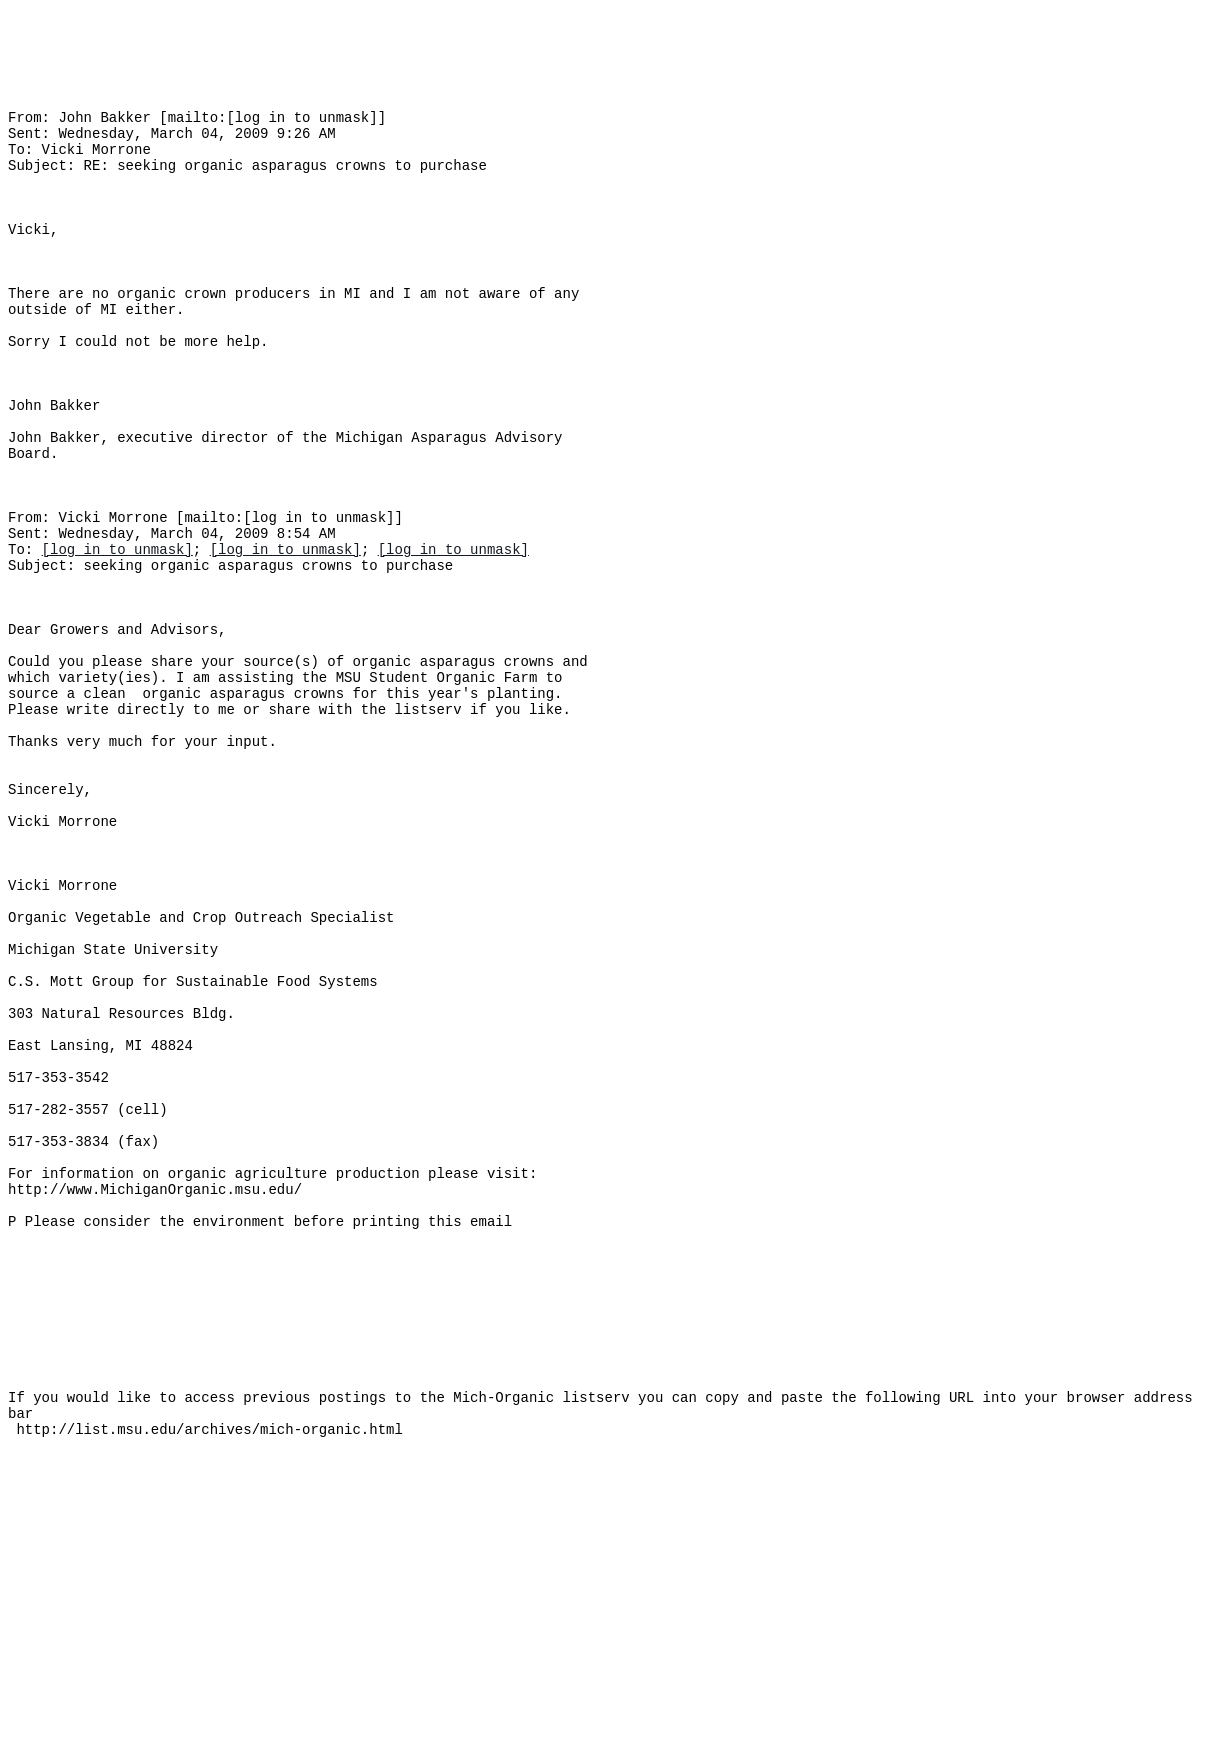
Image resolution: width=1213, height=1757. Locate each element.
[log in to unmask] (117, 650)
